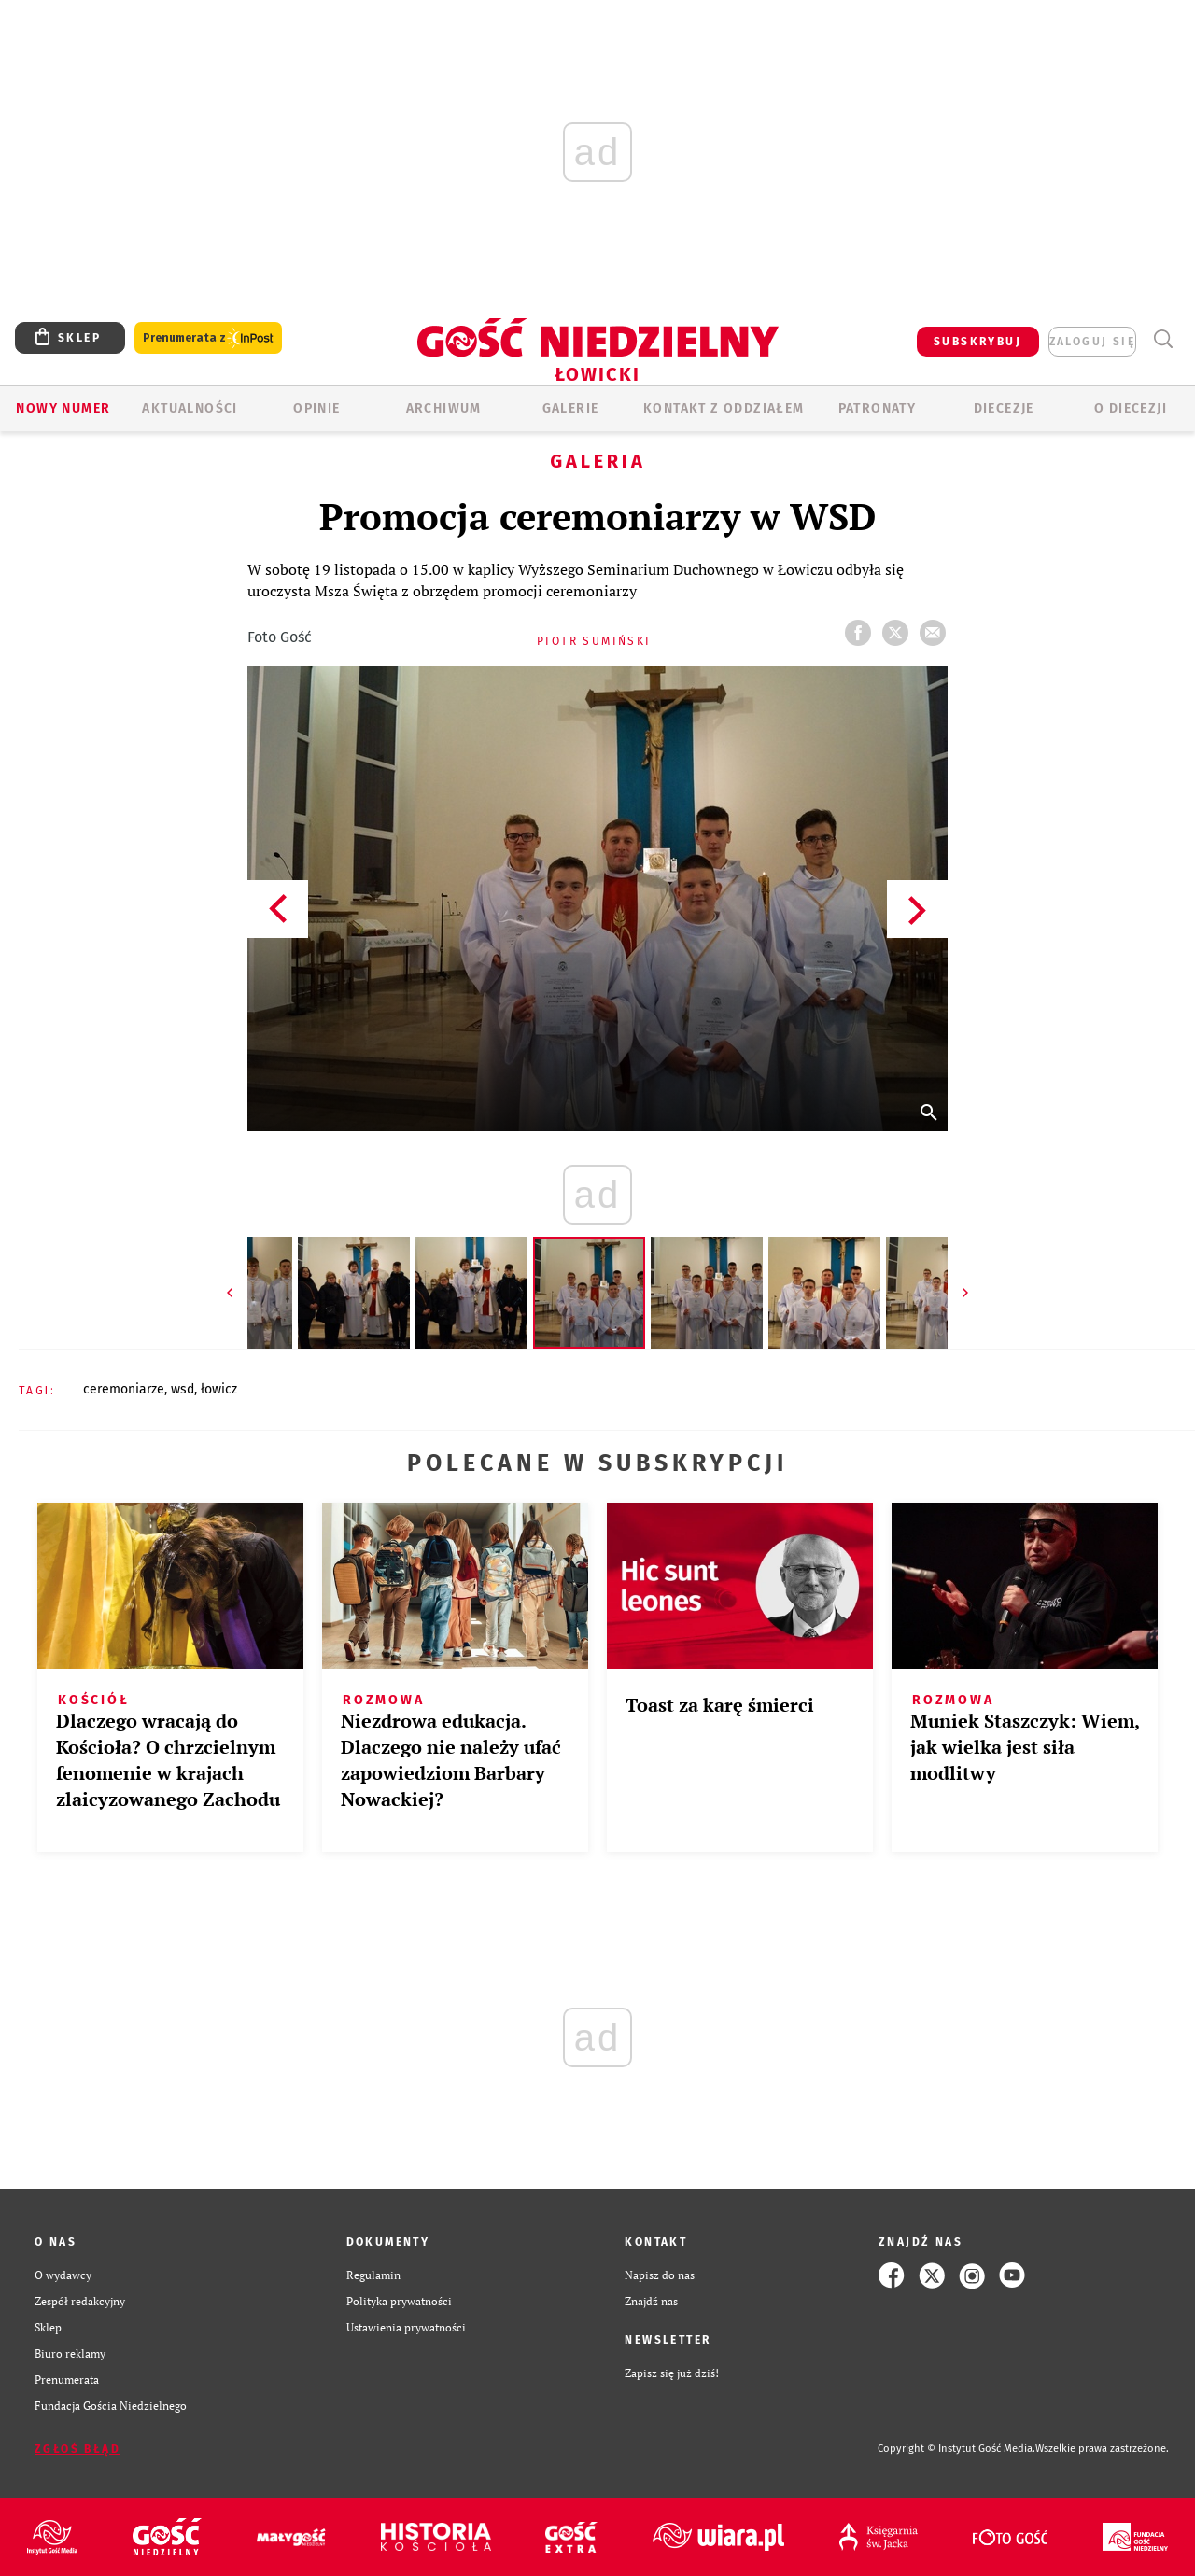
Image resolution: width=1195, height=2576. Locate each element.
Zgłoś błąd (77, 2449)
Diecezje (1004, 408)
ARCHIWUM (444, 408)
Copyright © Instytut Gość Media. (956, 2449)
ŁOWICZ (219, 1389)
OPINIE (316, 408)
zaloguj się (1092, 341)
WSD (182, 1389)
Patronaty (877, 408)
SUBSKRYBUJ (977, 341)
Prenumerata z (208, 338)
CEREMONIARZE (123, 1389)
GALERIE (570, 408)
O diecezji (1130, 408)
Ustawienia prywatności (406, 2327)
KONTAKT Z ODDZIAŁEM (724, 408)
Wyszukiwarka (1163, 339)
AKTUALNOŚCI (189, 408)
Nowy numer (63, 408)
